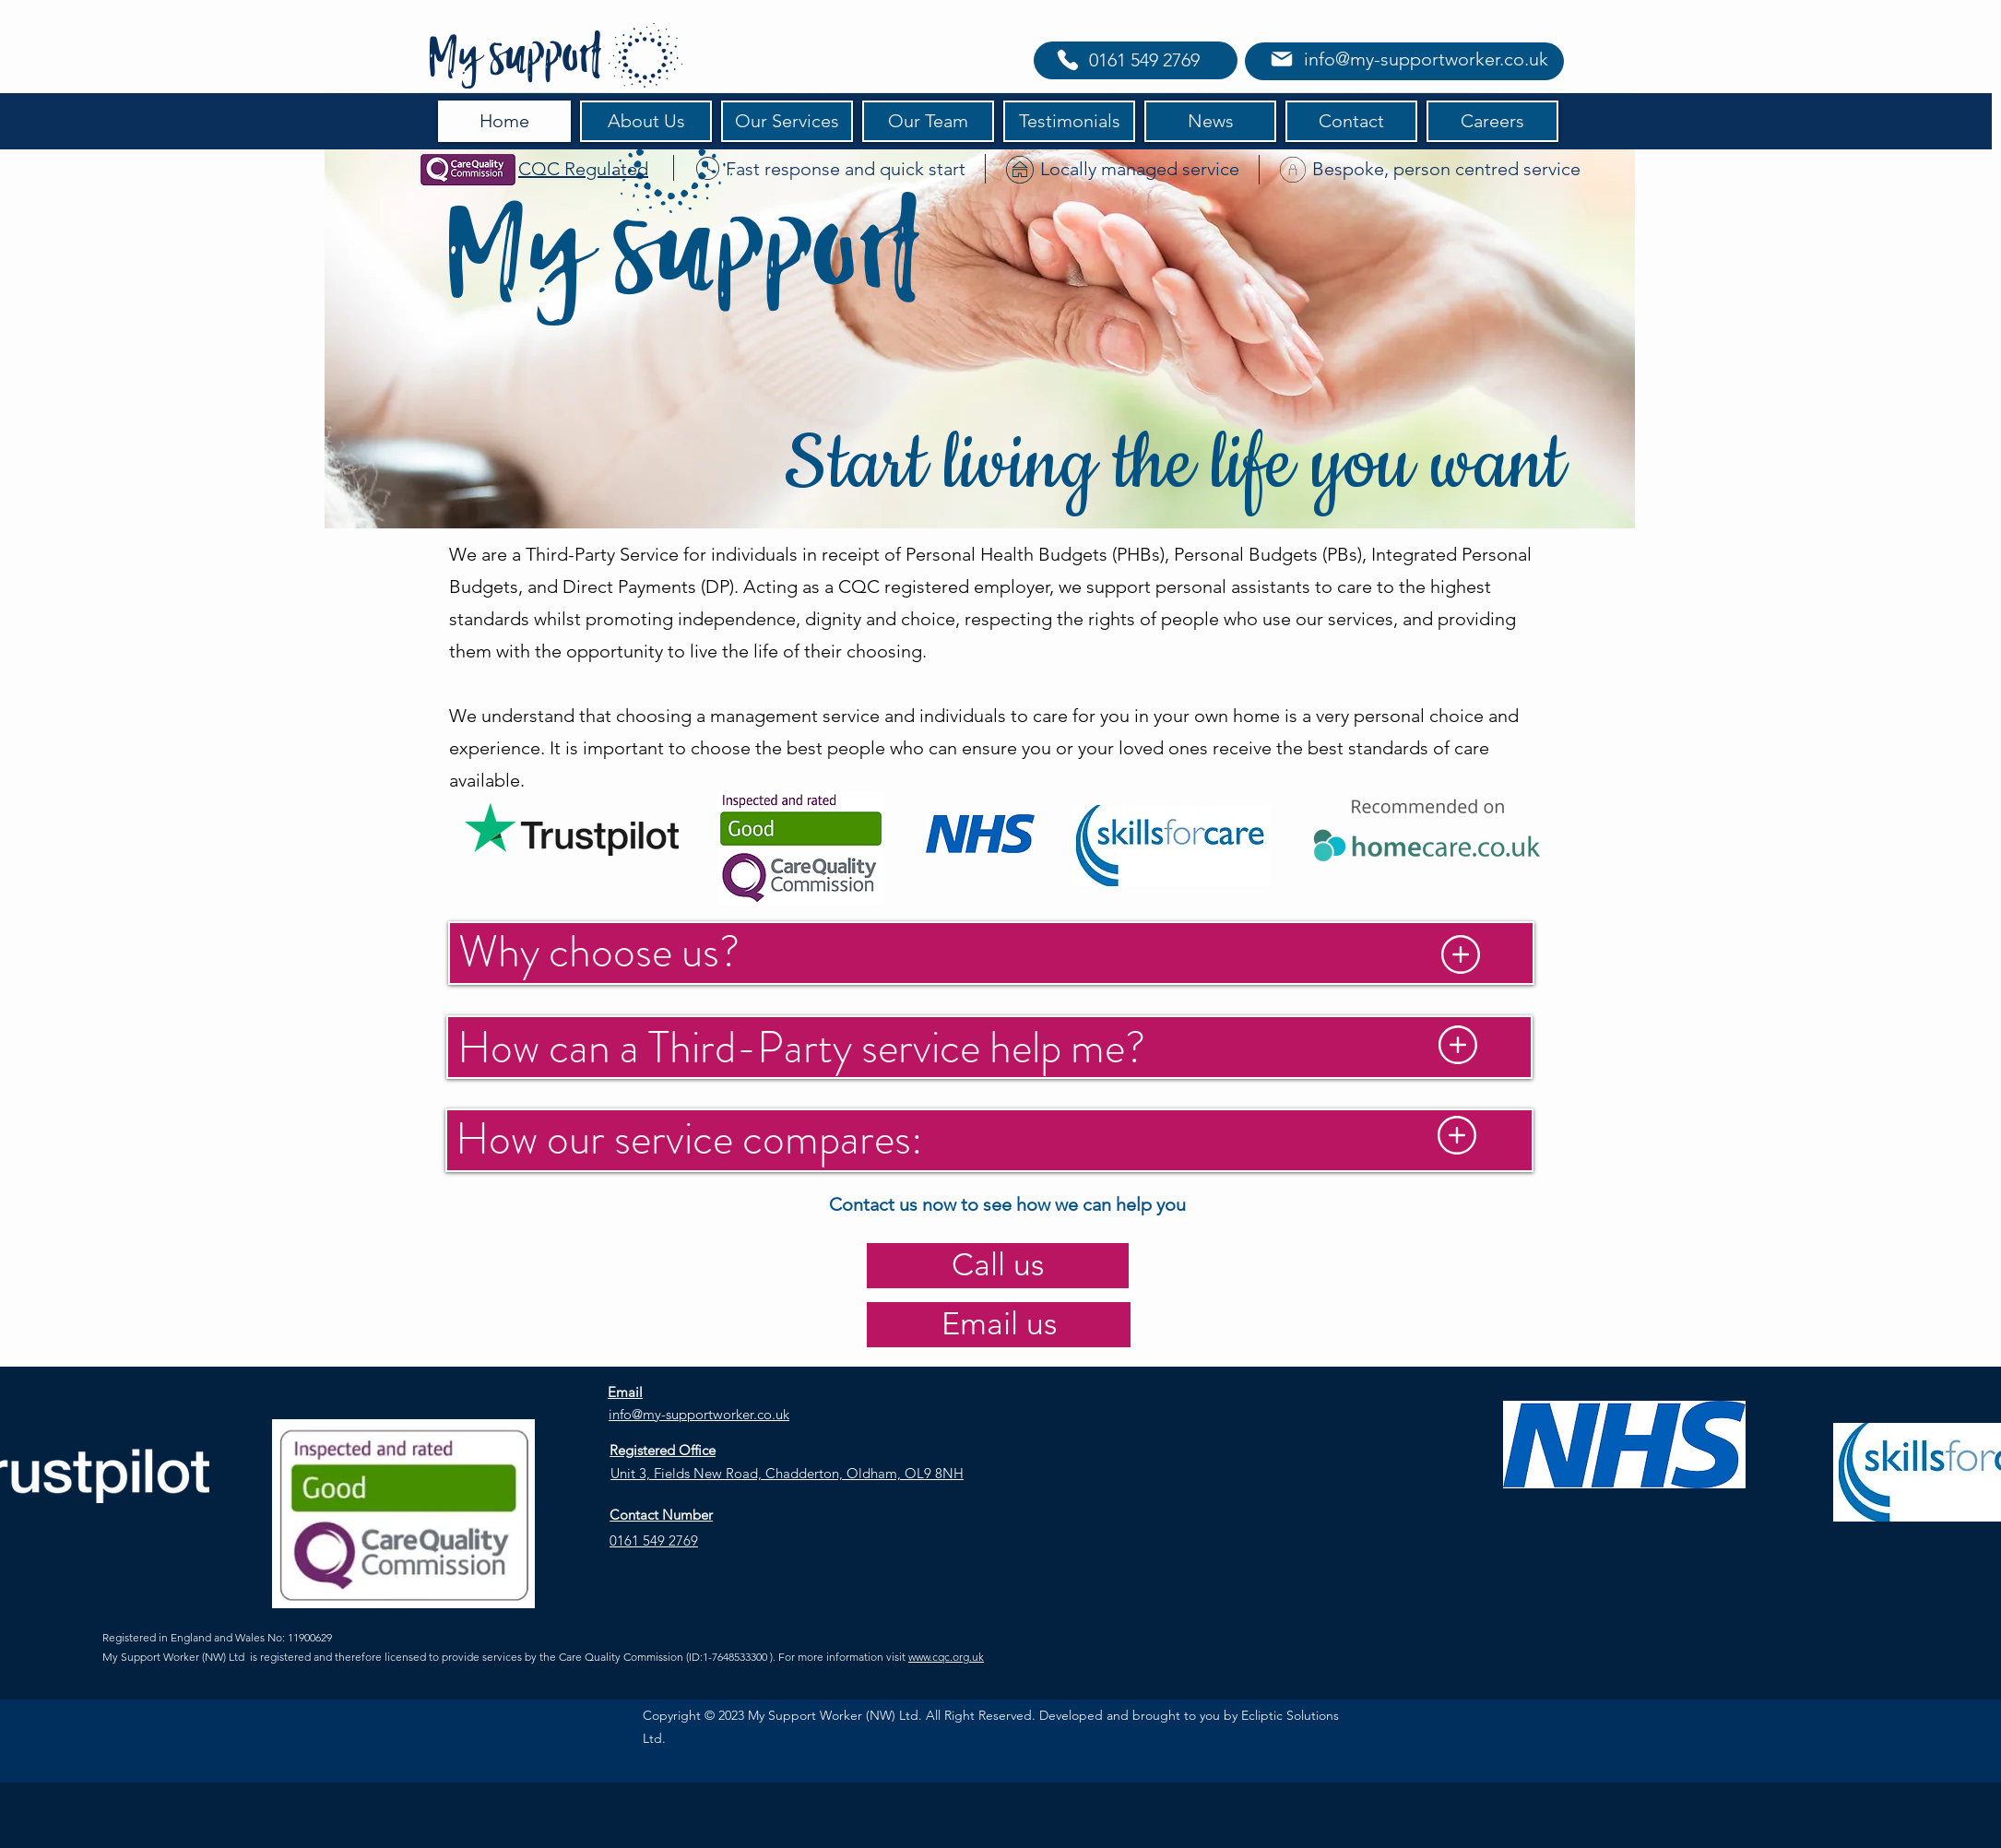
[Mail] (1281, 59)
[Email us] (998, 1324)
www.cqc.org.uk (946, 1657)
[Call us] (998, 1265)
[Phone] (1067, 59)
